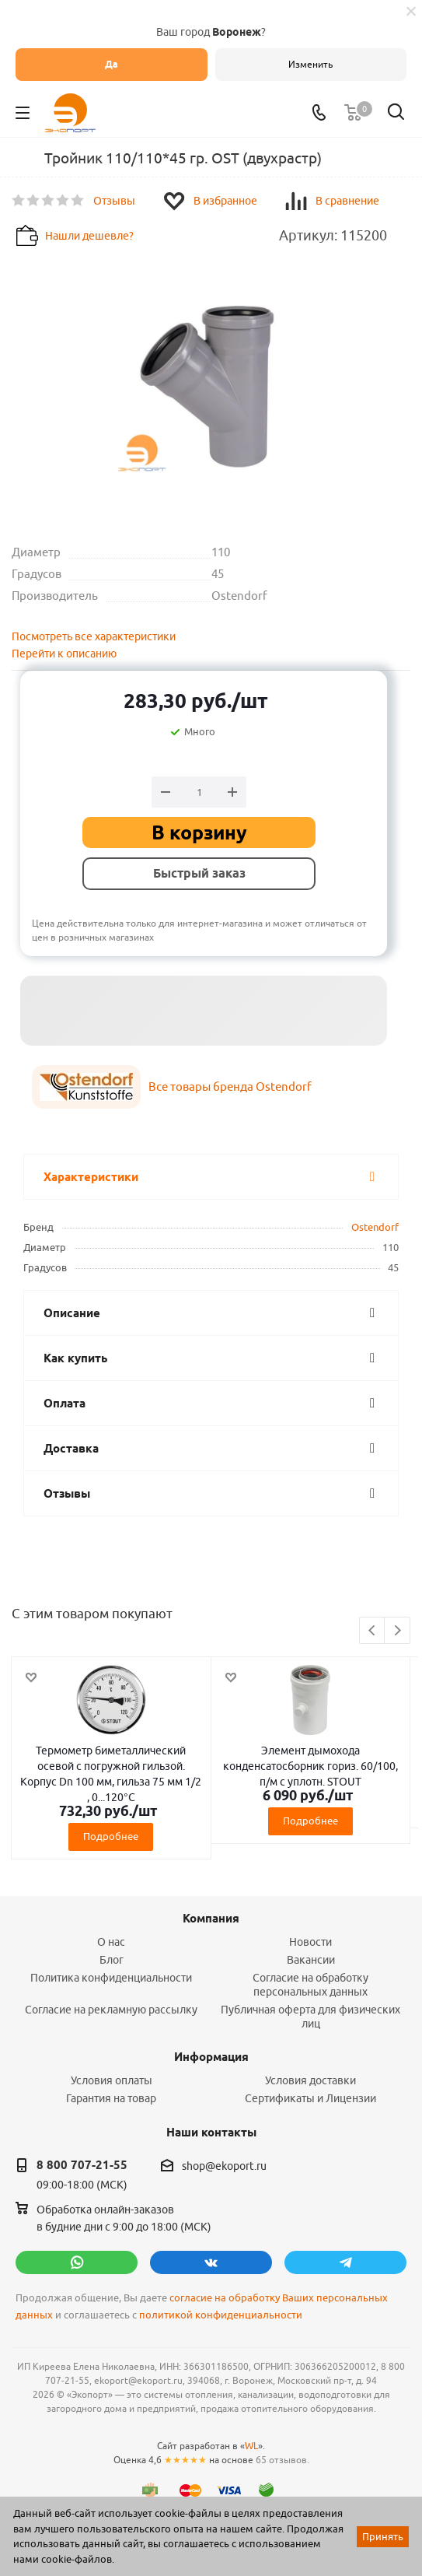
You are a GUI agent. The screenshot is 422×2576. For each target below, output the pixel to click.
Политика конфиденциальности (111, 1977)
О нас (111, 1942)
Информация (211, 2057)
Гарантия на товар (111, 2098)
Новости (310, 1942)
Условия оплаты (111, 2080)
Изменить (310, 64)
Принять (382, 2536)
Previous (372, 1631)
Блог (111, 1960)
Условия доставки (310, 2080)
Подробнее (110, 1836)
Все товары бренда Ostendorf (230, 1086)
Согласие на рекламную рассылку (111, 2009)
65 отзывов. (282, 2460)
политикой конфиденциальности (220, 2315)
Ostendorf (375, 1227)
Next (397, 1631)
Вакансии (311, 1960)
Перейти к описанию (64, 653)
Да (111, 64)
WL (251, 2446)
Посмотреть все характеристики (94, 636)
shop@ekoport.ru (224, 2166)
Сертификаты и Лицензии (310, 2098)
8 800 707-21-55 (82, 2165)
